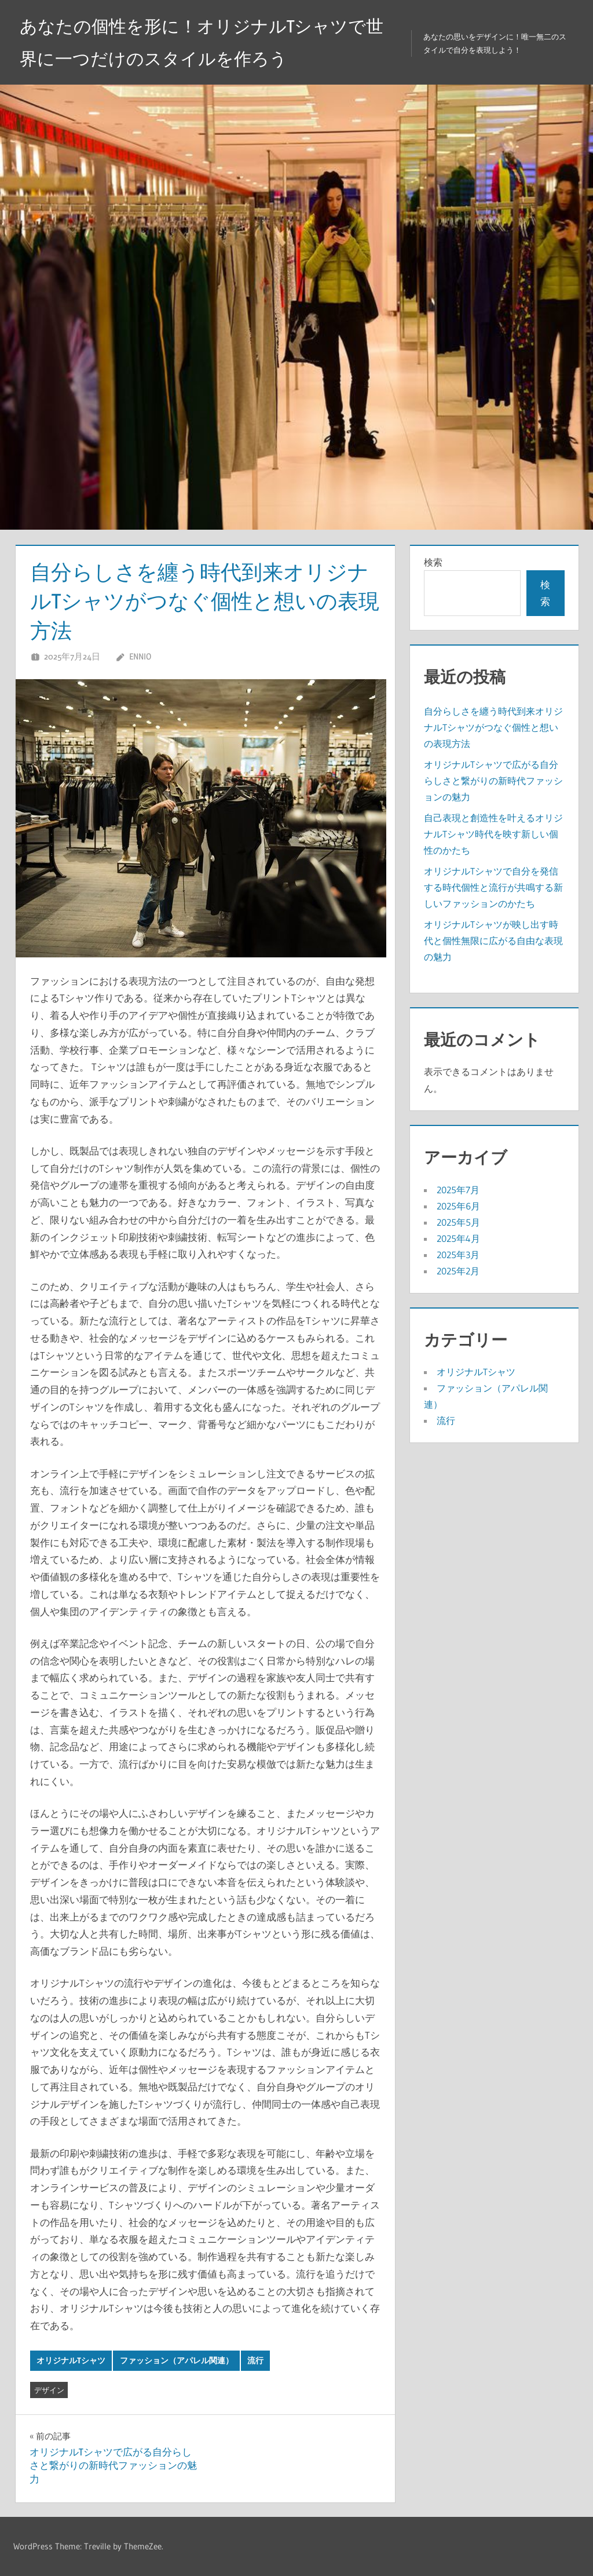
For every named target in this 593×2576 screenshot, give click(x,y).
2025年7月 (458, 1190)
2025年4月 (458, 1238)
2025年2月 (458, 1271)
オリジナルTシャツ (70, 2360)
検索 (433, 562)
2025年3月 (458, 1254)
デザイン (49, 2390)
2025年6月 (458, 1206)
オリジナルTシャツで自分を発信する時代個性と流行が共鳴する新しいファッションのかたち (493, 887)
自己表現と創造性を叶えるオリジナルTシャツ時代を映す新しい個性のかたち (493, 834)
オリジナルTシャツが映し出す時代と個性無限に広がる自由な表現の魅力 (493, 941)
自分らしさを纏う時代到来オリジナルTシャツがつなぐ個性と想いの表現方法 (493, 727)
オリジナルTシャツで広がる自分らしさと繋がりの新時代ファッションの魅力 (493, 781)
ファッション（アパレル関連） (176, 2360)
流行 (255, 2360)
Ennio (140, 656)
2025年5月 (458, 1222)
